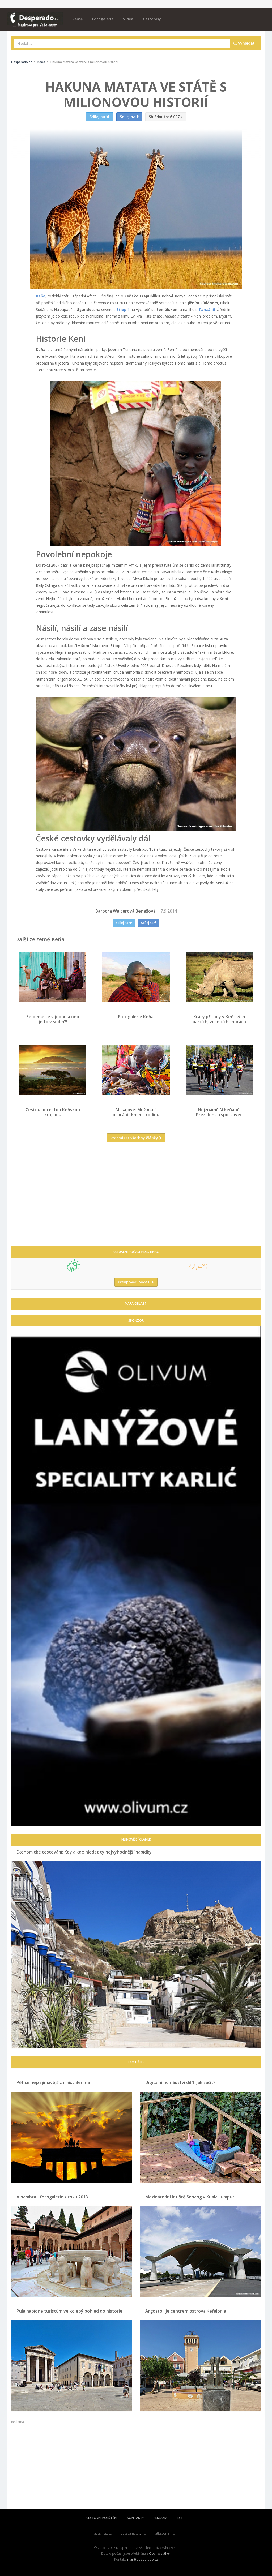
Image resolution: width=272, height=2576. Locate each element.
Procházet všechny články (136, 1137)
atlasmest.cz (103, 2533)
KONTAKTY (135, 2517)
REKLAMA (160, 2517)
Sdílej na (124, 923)
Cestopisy (152, 19)
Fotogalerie (102, 19)
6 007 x (166, 116)
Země (77, 19)
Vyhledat (244, 43)
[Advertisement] (136, 1198)
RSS (179, 2517)
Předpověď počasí (136, 1282)
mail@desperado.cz (142, 2559)
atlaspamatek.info (133, 2533)
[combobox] (122, 43)
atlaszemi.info (165, 2533)
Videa (128, 19)
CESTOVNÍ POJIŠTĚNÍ (101, 2517)
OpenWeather (159, 2553)
